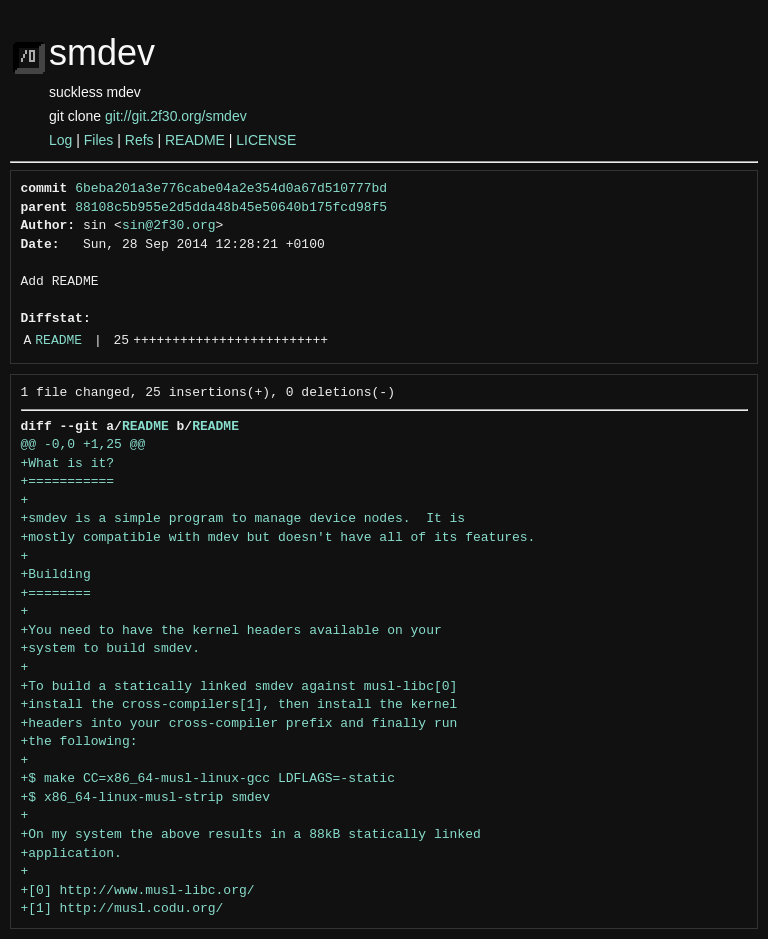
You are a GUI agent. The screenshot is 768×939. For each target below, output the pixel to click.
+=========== (68, 482)
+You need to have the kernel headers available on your (231, 631)
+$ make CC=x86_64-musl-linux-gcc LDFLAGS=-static (208, 779)
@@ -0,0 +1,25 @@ (83, 445)
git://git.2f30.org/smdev (176, 116)
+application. (71, 854)
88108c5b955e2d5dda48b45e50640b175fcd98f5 (231, 208)
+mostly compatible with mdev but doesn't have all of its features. (278, 538)
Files (99, 140)
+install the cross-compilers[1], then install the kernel (239, 705)
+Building (56, 575)
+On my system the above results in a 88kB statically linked (251, 835)
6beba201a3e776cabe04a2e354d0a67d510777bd (231, 189)
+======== (56, 594)
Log (60, 140)
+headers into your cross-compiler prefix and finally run (239, 724)
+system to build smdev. (110, 649)
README (195, 140)
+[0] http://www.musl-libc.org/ (138, 891)
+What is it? (68, 464)
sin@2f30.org (169, 226)
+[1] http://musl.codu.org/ (122, 909)
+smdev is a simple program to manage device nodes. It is (243, 519)
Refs (139, 140)
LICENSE (266, 140)
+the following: (79, 742)
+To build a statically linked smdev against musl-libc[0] (239, 687)
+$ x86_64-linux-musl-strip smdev (146, 798)
